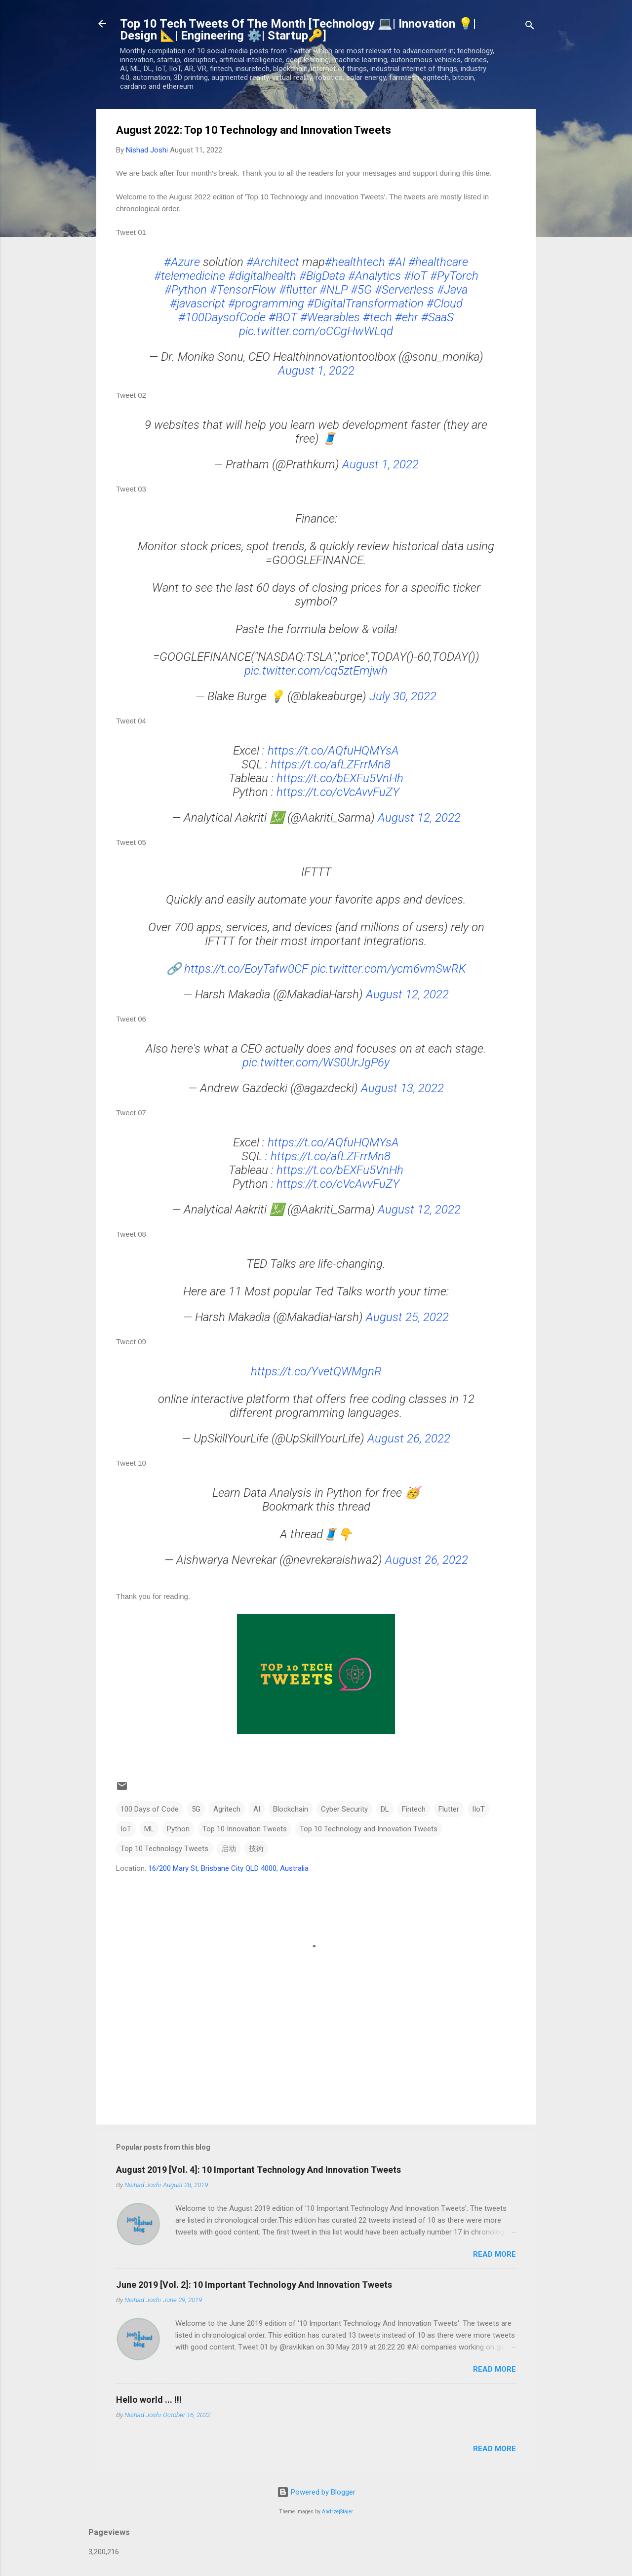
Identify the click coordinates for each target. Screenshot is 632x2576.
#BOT (283, 317)
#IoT (415, 276)
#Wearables (330, 317)
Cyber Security (344, 1809)
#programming (266, 303)
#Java (452, 290)
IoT (125, 1828)
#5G (361, 290)
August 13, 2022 (402, 1088)
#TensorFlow (243, 290)
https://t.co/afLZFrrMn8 (331, 764)
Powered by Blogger (316, 2492)
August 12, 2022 (419, 818)
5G (196, 1809)
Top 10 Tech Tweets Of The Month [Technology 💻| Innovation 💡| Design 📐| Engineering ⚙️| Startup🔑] (298, 29)
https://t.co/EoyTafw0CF (246, 969)
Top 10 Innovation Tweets (244, 1828)
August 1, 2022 (316, 371)
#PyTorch (454, 276)
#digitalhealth (262, 276)
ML (149, 1828)
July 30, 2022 (402, 696)
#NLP (333, 290)
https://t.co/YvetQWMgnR (316, 1371)
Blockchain (290, 1809)
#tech (377, 317)
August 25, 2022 (407, 1317)
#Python (185, 290)
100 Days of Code (149, 1809)
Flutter (448, 1809)
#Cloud (445, 303)
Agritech (226, 1809)
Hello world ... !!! (149, 2399)
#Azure (182, 262)
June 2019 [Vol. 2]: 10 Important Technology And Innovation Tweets (254, 2284)
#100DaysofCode (222, 317)
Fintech (414, 1809)
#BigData (322, 276)
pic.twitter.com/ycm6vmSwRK (388, 969)
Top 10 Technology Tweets (164, 1848)
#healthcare (438, 262)
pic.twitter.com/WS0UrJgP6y (316, 1062)
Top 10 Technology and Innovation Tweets (368, 1828)
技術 (256, 1848)
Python (178, 1828)
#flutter (297, 290)
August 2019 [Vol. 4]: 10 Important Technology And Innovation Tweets (258, 2169)
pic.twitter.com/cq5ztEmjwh (316, 671)
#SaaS (437, 317)
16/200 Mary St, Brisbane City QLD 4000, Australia (228, 1868)
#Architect (272, 262)
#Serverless (404, 290)
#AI (396, 262)
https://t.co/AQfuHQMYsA (333, 751)
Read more (494, 2254)
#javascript (197, 303)
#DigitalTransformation (365, 303)
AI (256, 1809)
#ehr (406, 317)
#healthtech (355, 262)
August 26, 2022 (408, 1438)
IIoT (478, 1809)
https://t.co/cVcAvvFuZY (337, 792)
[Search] (530, 27)
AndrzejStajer (337, 2511)
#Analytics (374, 276)
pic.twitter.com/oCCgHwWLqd (316, 331)
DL (385, 1809)
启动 (228, 1848)
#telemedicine (189, 276)
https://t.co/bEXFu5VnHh (339, 778)
